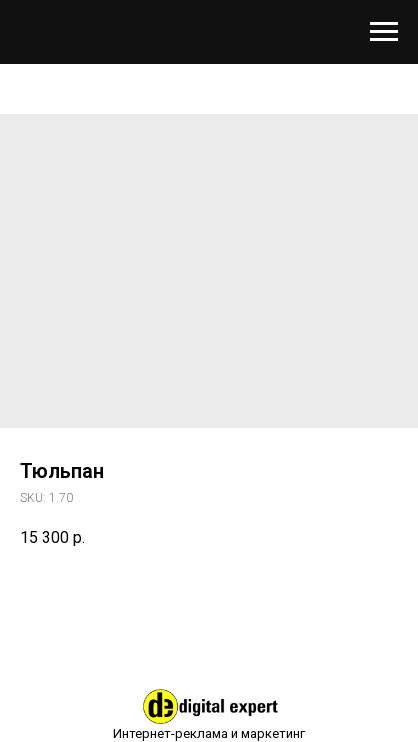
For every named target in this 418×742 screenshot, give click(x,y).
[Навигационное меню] (384, 32)
